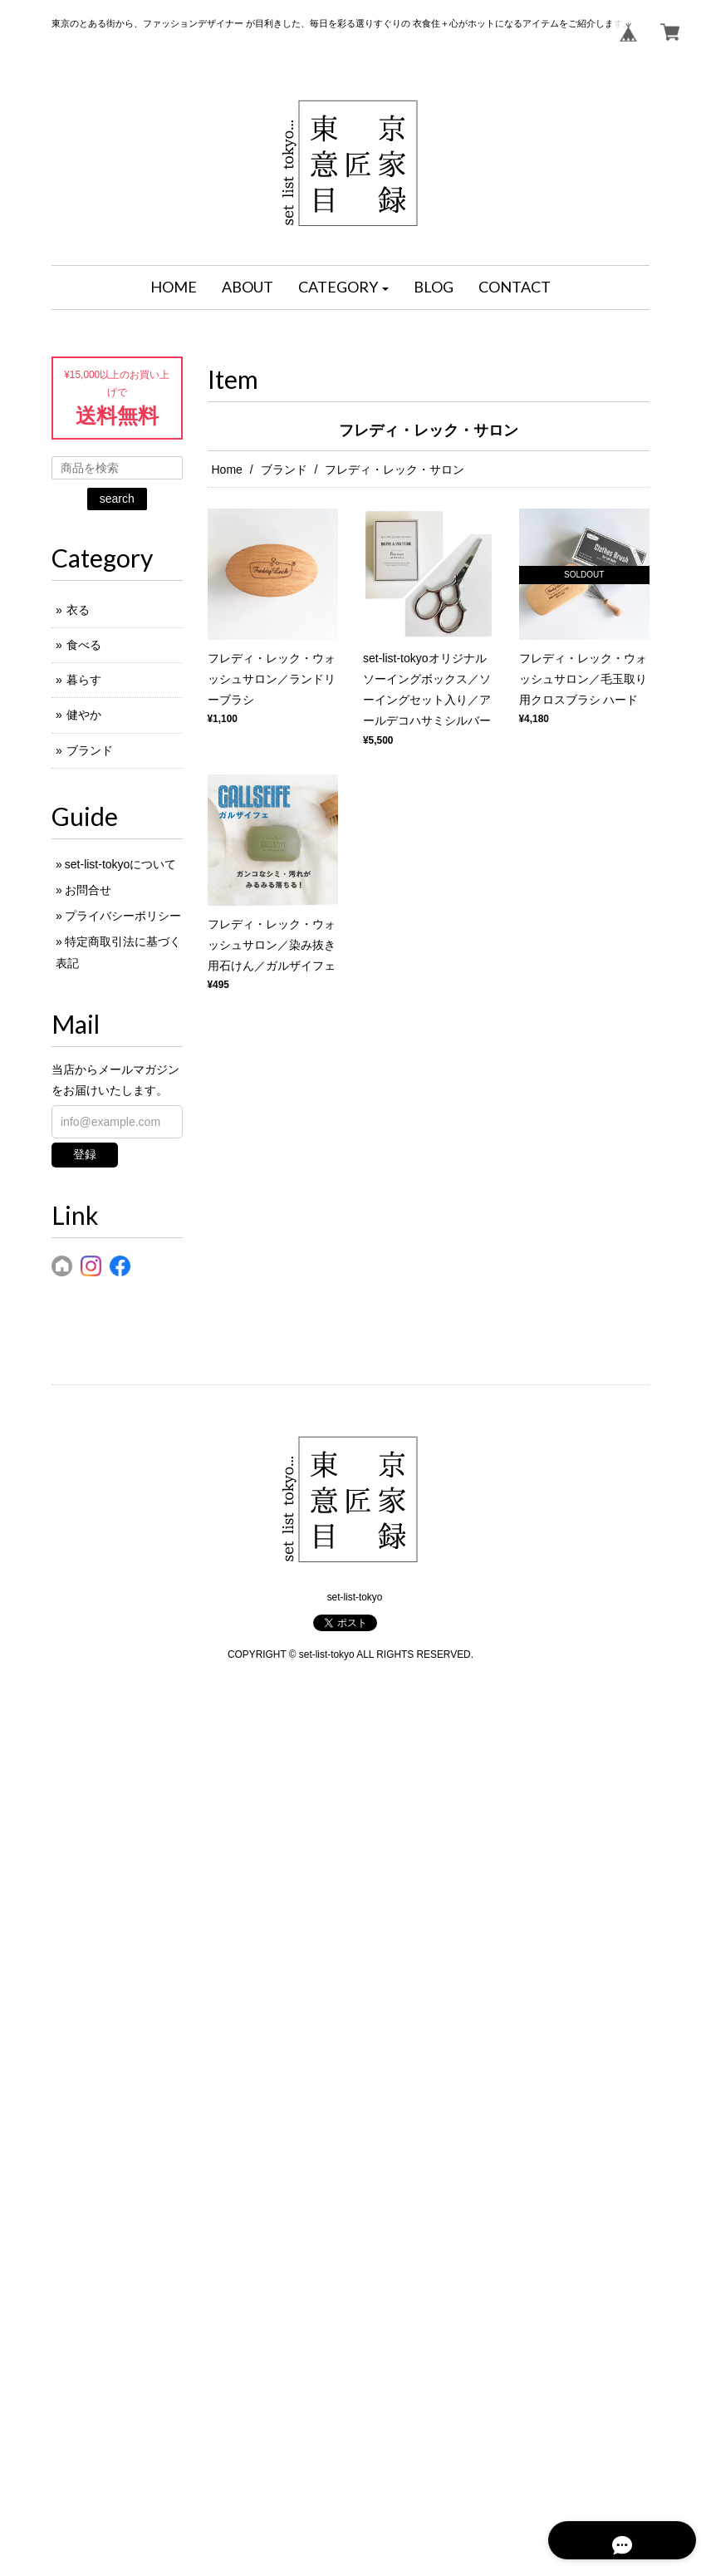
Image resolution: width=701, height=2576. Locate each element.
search (117, 498)
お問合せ (88, 890)
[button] (344, 287)
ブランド (284, 469)
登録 (84, 1154)
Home (227, 469)
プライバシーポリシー (123, 915)
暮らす (83, 679)
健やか (83, 714)
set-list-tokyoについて (121, 864)
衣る (78, 610)
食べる (83, 644)
